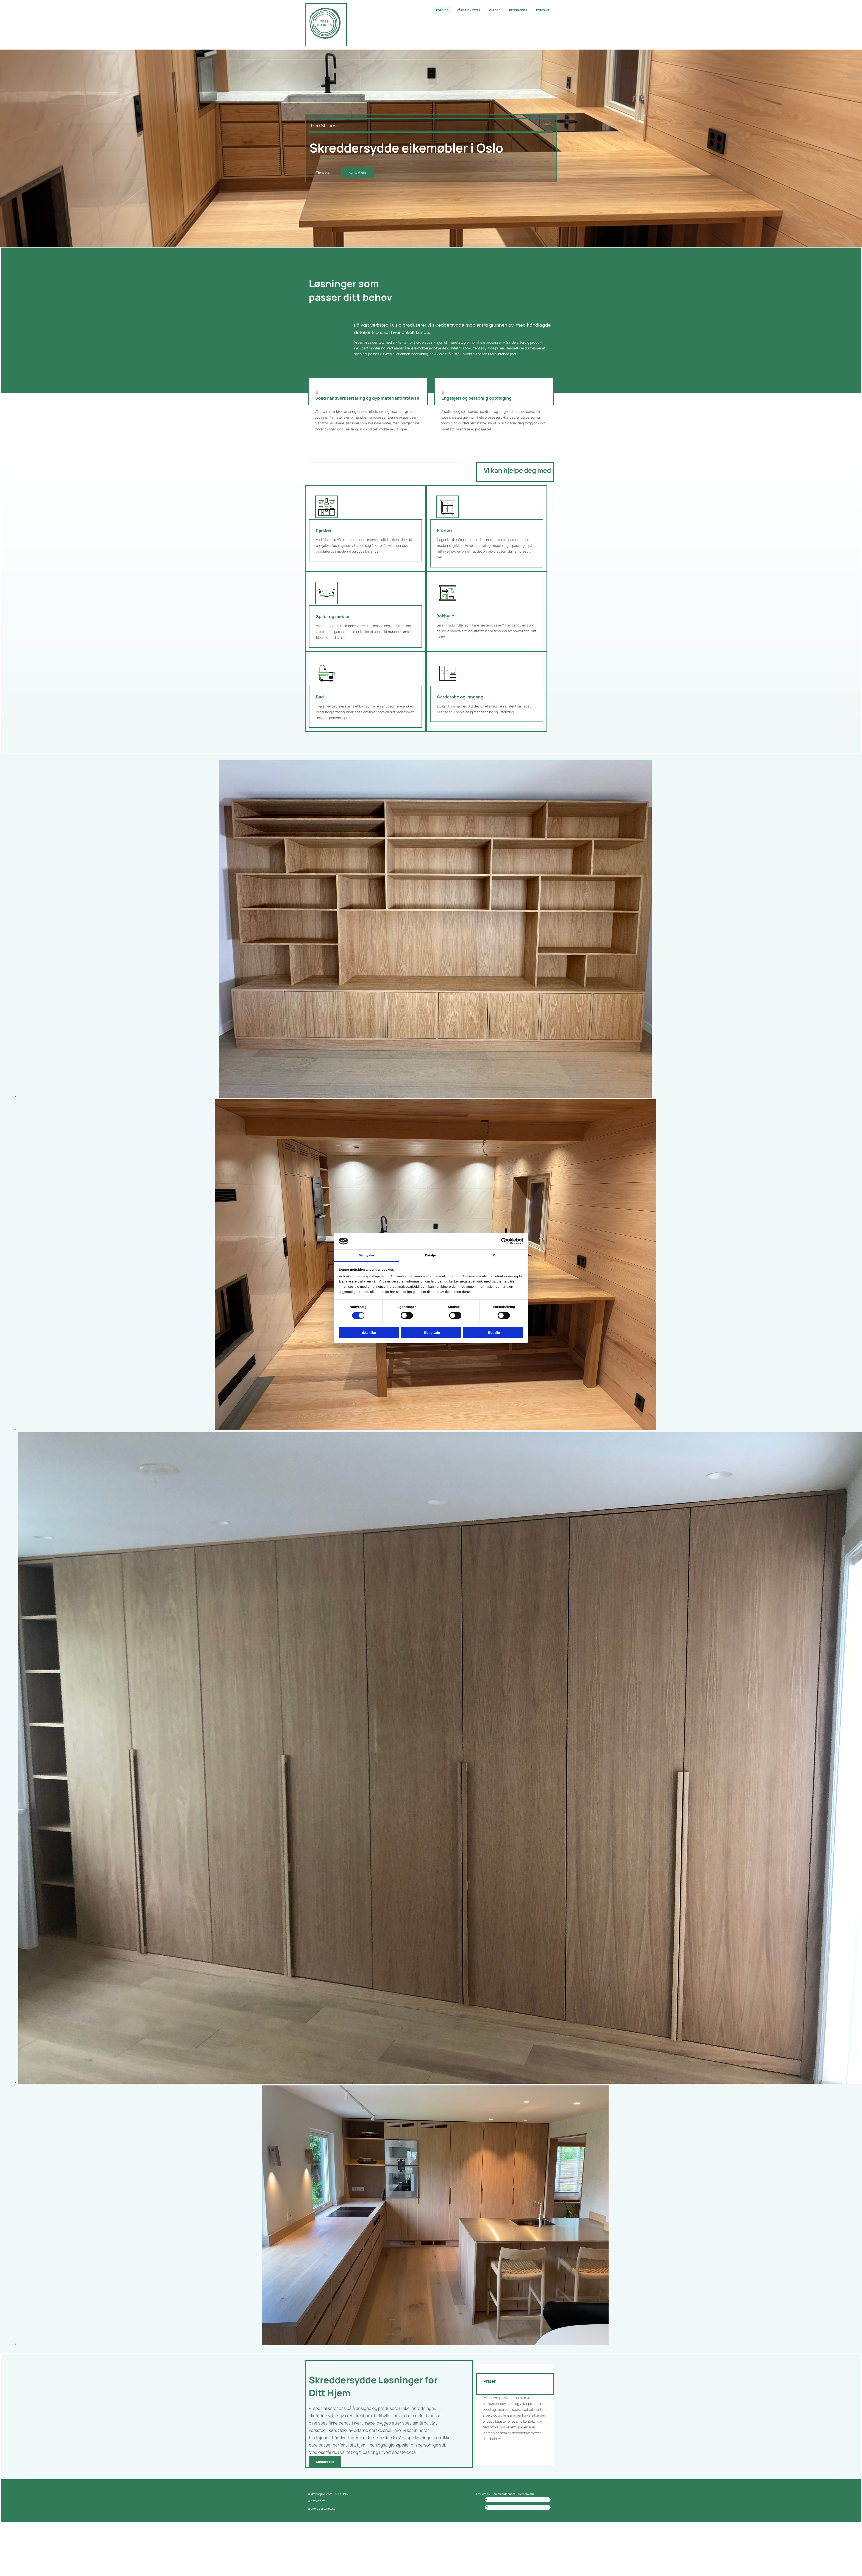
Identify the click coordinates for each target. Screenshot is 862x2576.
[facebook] (486, 2422)
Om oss (495, 10)
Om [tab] (495, 1255)
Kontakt (543, 10)
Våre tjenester (469, 10)
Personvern (526, 2416)
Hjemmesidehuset (503, 2416)
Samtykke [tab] (366, 1255)
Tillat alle (493, 1332)
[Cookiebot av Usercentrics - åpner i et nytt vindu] (504, 1241)
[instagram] (486, 2429)
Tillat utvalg (431, 1332)
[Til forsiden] (326, 40)
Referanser (518, 10)
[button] (323, 172)
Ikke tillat (369, 1332)
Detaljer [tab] (431, 1255)
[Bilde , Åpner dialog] (435, 1019)
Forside (443, 10)
